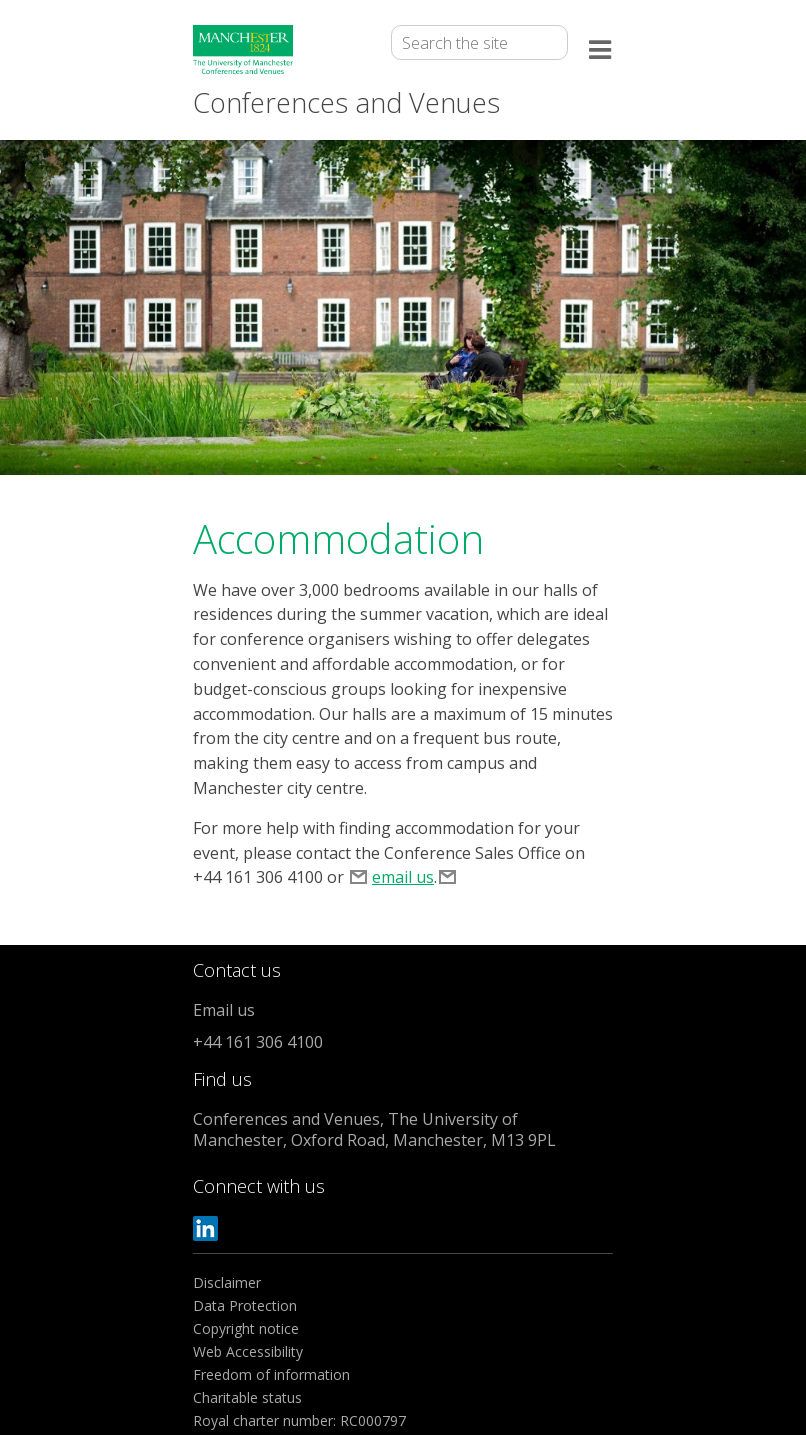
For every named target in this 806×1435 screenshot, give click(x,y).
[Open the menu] (601, 53)
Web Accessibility (248, 1351)
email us (403, 877)
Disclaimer (227, 1282)
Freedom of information (271, 1374)
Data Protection (245, 1305)
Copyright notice (246, 1328)
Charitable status (247, 1397)
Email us (224, 1010)
